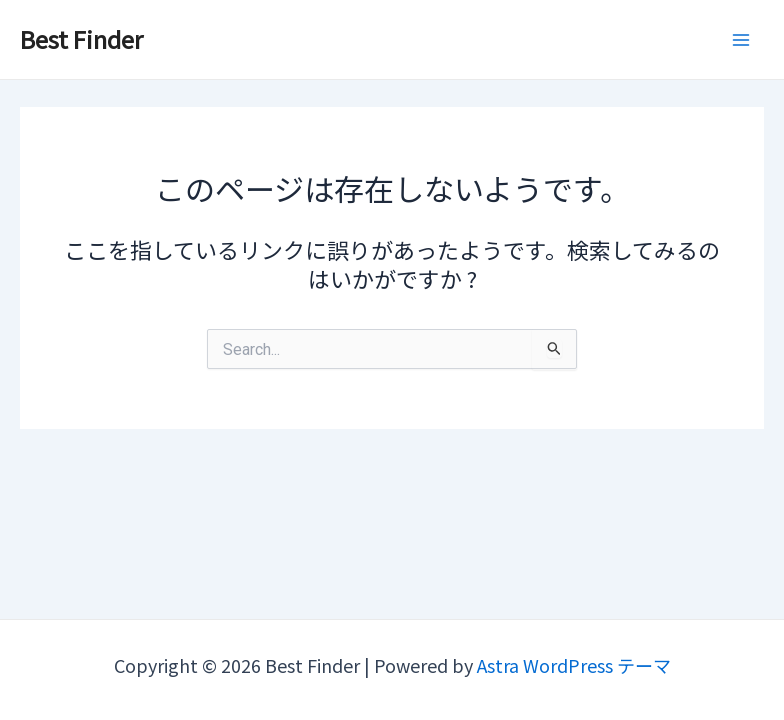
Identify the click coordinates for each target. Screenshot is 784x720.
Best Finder (81, 38)
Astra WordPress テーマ (574, 665)
